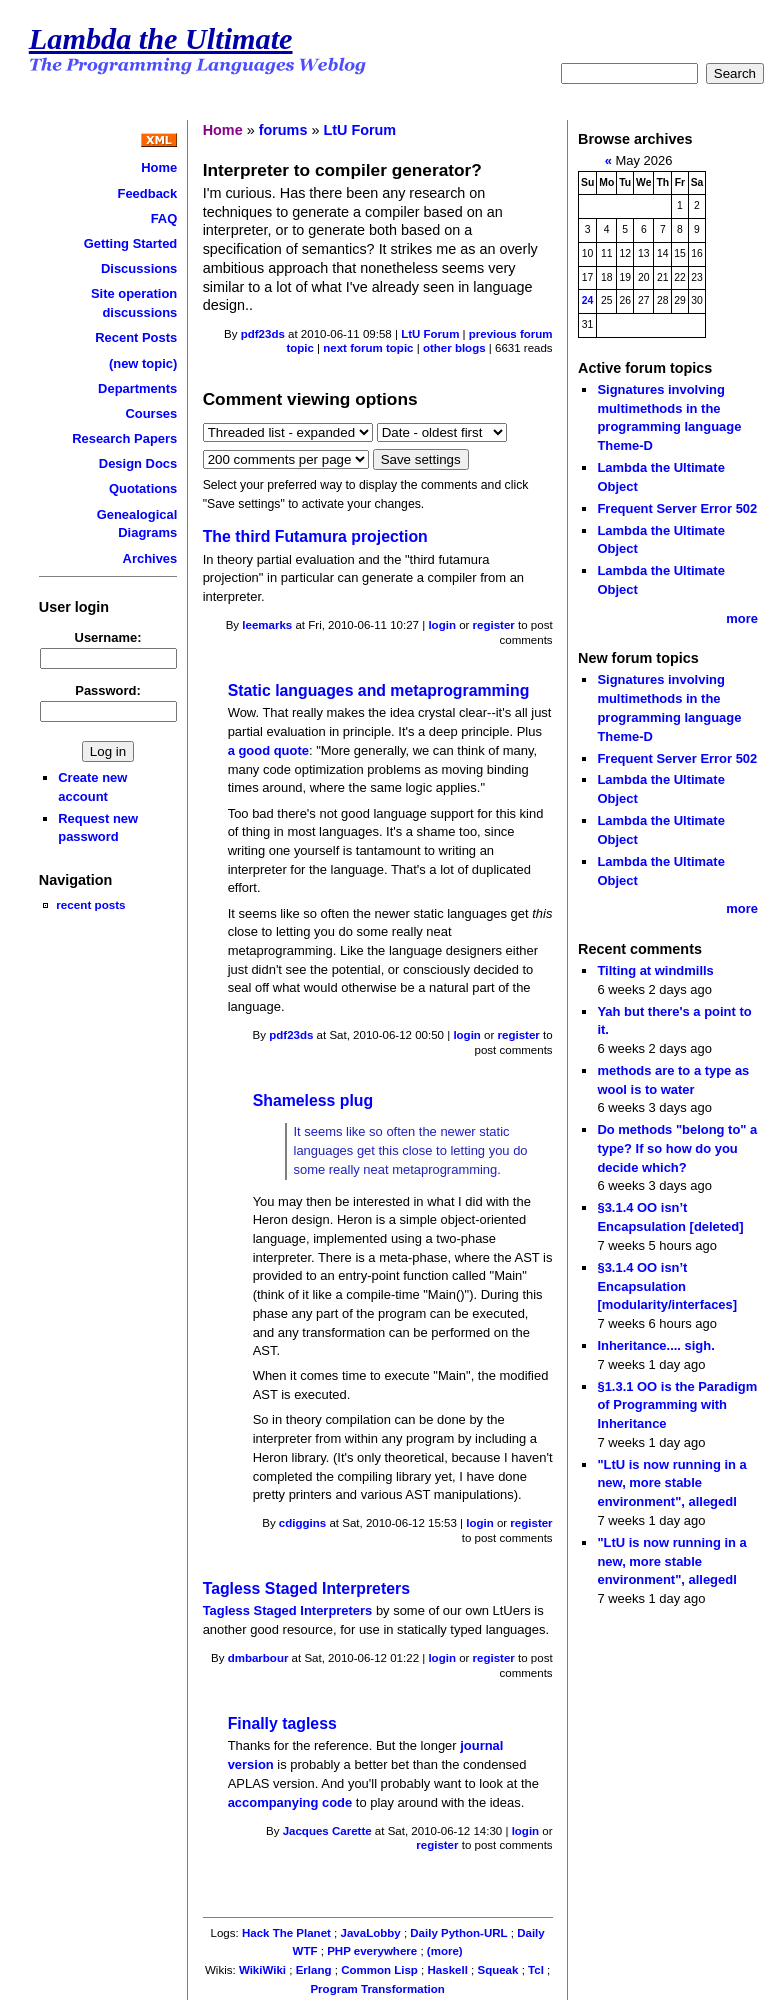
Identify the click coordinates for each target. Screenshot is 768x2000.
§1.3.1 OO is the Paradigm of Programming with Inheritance (677, 1405)
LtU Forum (359, 130)
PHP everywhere (372, 1951)
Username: (108, 637)
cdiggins (302, 1523)
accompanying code (290, 1802)
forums (283, 130)
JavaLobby (371, 1933)
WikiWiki (262, 1970)
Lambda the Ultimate (161, 39)
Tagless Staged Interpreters (306, 1588)
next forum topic (368, 348)
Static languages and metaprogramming (379, 690)
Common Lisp (379, 1970)
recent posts (90, 904)
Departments (137, 388)
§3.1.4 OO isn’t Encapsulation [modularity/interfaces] (667, 1286)
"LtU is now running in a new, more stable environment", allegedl (671, 1483)
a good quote (268, 750)
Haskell (448, 1970)
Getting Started (131, 243)
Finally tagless (282, 1723)
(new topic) (143, 363)
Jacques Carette (327, 1831)
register (494, 625)
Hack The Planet (286, 1933)
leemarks (267, 625)
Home (159, 167)
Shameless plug (313, 1100)
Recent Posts (136, 337)
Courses (151, 413)
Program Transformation (377, 1989)
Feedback (148, 193)
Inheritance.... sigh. (655, 1345)
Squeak (497, 1970)
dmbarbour (258, 1658)
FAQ (164, 218)
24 (588, 300)
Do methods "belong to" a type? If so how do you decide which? (677, 1148)
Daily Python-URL (458, 1933)
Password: (108, 690)
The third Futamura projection (315, 536)
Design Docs (138, 463)
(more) (445, 1951)
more (742, 618)
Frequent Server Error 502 (677, 508)
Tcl (536, 1970)
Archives (150, 558)
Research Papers (124, 438)
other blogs (454, 348)
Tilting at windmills (655, 970)
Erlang (314, 1970)
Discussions (139, 268)
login (442, 625)
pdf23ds (263, 334)
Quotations (143, 488)
